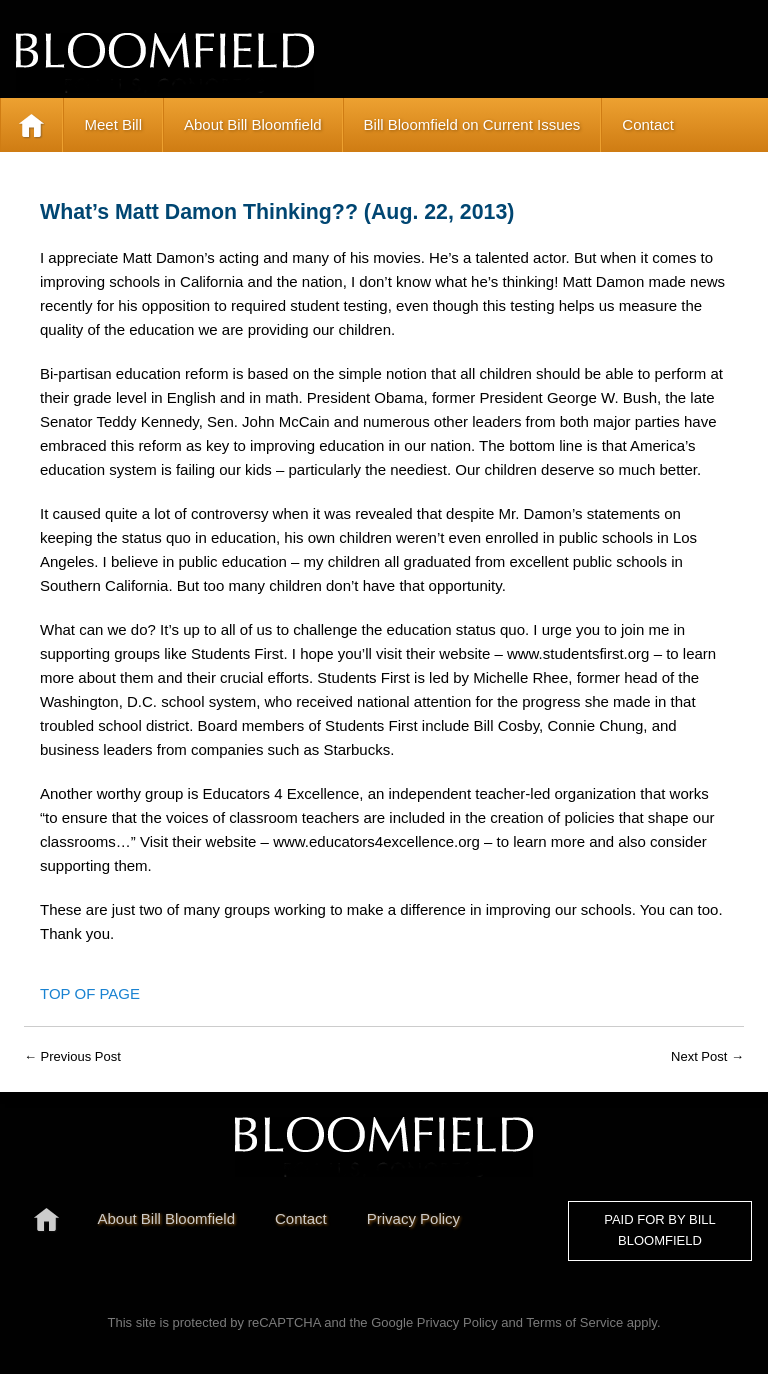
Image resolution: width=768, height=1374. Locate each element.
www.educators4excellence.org (376, 841)
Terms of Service (574, 1322)
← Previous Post (72, 1056)
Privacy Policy (457, 1322)
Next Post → (707, 1056)
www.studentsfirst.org (578, 653)
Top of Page (90, 993)
